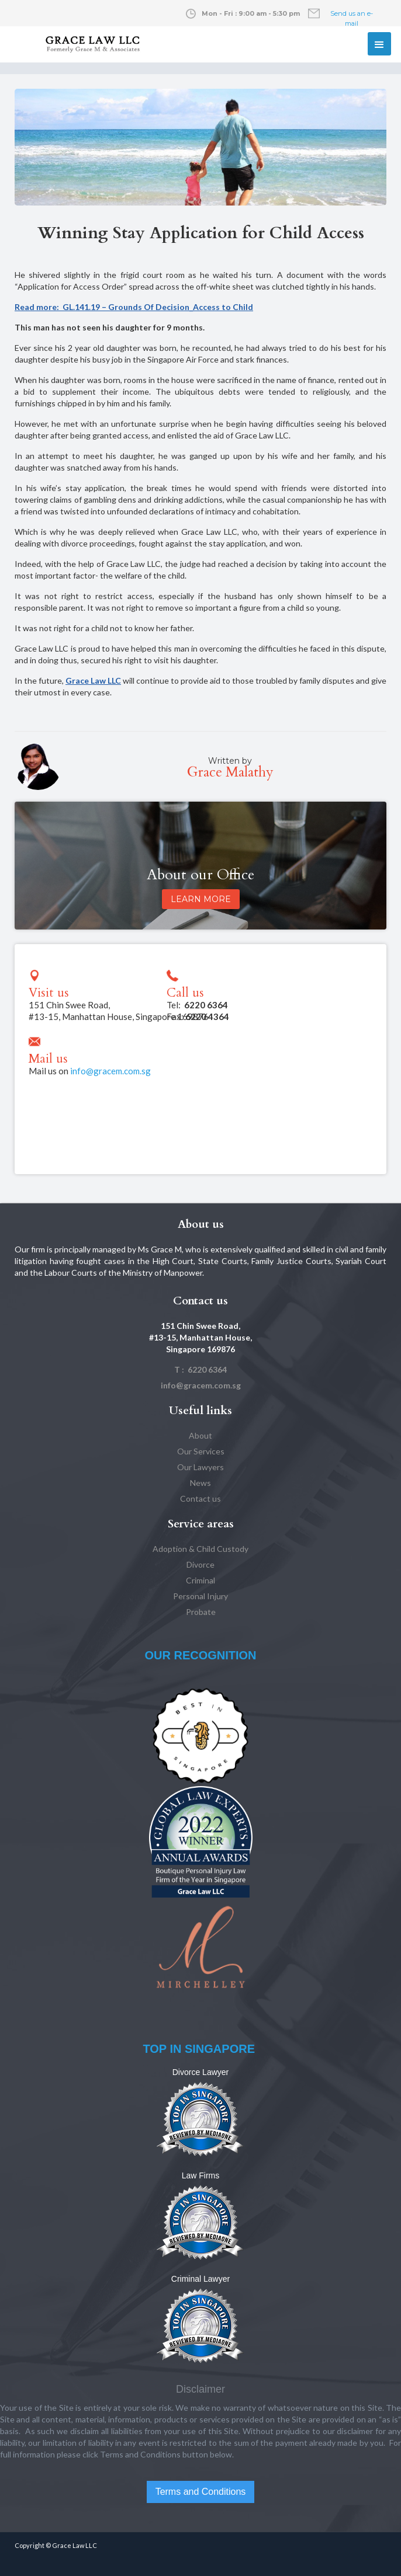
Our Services (200, 1451)
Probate (201, 1612)
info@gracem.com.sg (110, 1071)
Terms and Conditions (200, 2492)
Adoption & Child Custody (200, 1549)
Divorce (200, 1564)
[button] (379, 43)
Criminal (200, 1580)
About (200, 1435)
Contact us (200, 1498)
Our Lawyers (200, 1467)
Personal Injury (200, 1596)
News (200, 1483)
